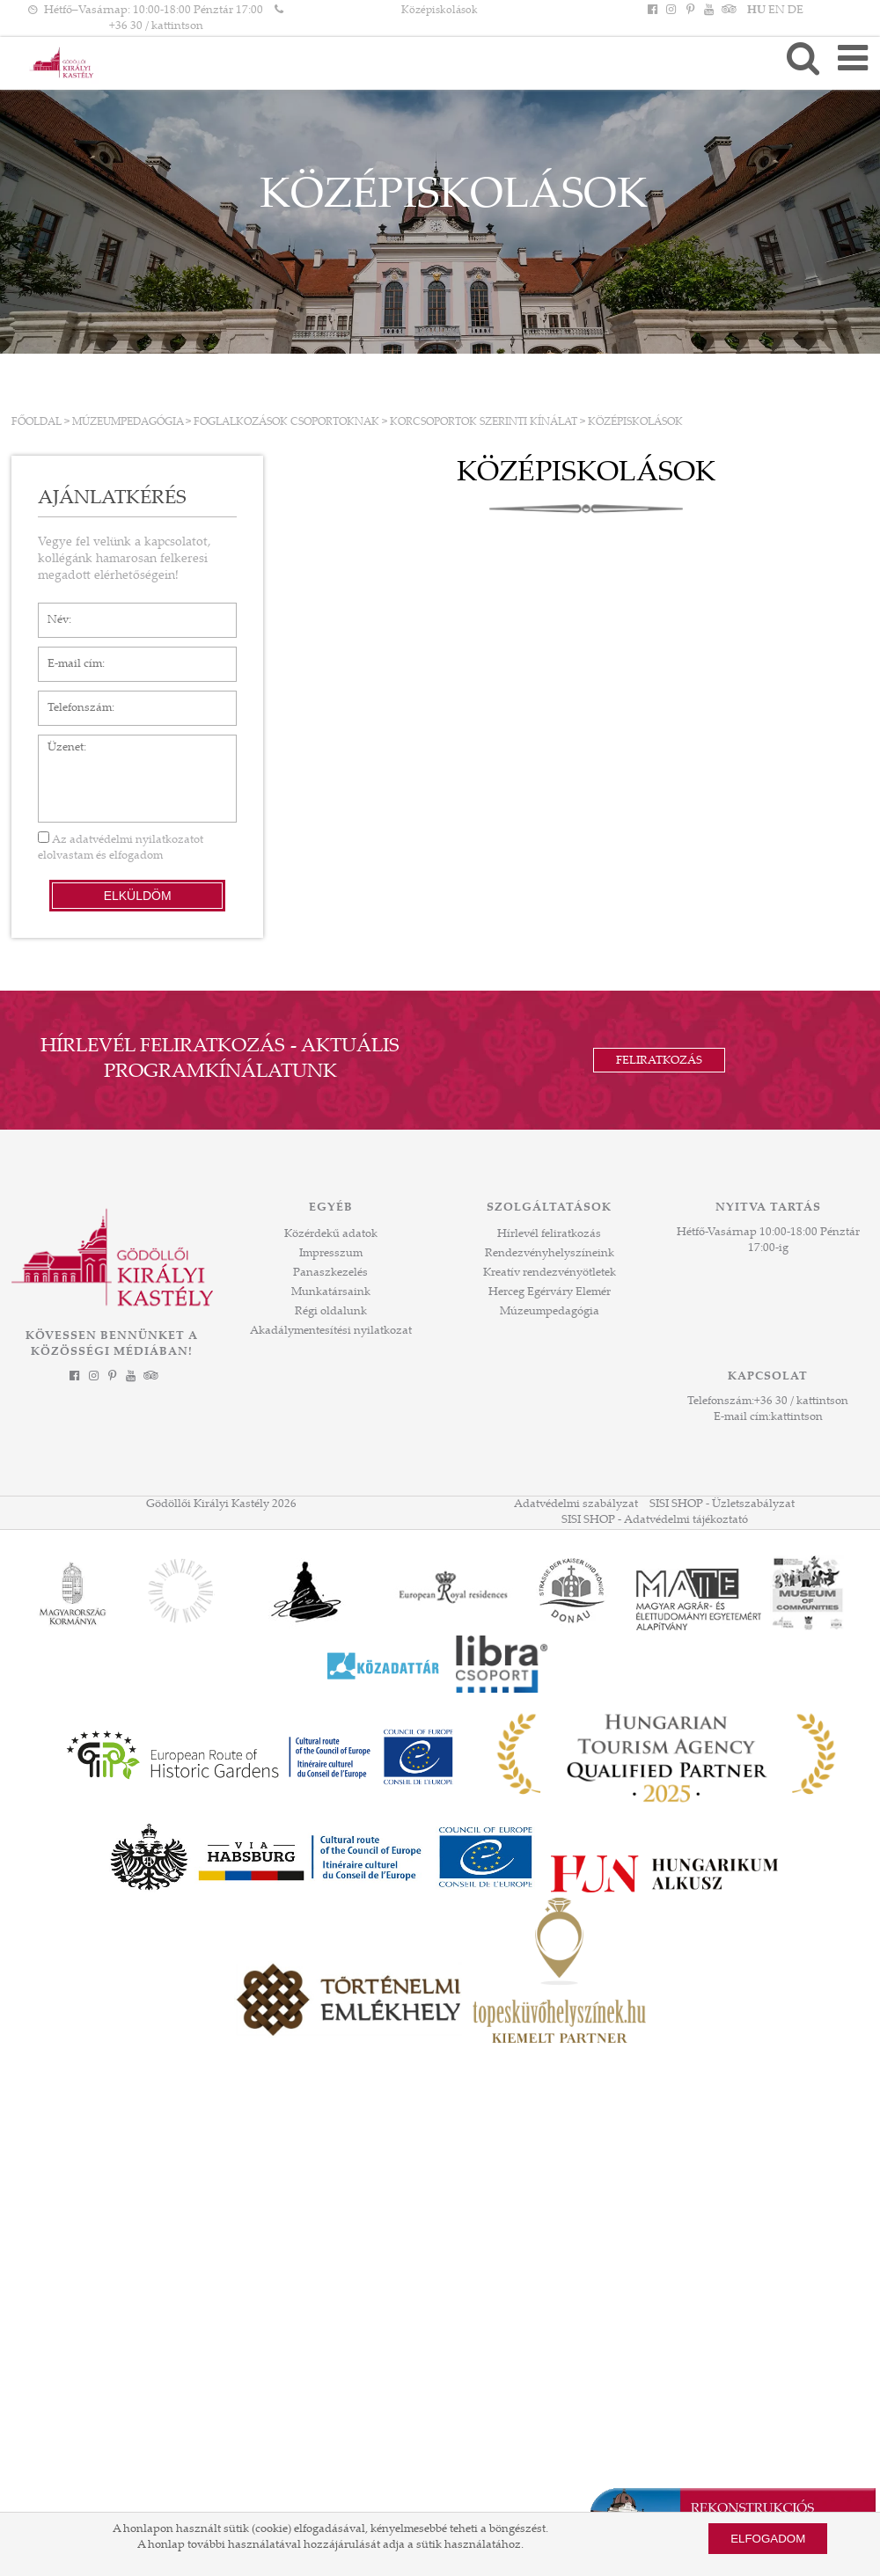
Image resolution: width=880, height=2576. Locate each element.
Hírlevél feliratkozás (549, 1234)
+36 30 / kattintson (801, 1401)
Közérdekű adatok (331, 1234)
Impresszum (331, 1254)
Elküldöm (138, 896)
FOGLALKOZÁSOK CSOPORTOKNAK (286, 422)
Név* (51, 611)
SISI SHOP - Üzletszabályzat (722, 1504)
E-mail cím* (68, 655)
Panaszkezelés (330, 1273)
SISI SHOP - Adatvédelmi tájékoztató (654, 1520)
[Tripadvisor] (727, 10)
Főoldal (36, 422)
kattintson (797, 1417)
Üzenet (57, 743)
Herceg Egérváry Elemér (549, 1292)
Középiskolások (635, 422)
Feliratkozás (659, 1061)
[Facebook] (653, 10)
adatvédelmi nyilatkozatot (136, 840)
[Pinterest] (690, 10)
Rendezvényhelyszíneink (549, 1254)
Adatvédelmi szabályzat (576, 1504)
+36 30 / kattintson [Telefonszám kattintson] (156, 26)
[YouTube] (708, 10)
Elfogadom (767, 2538)
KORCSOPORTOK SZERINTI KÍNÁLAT (483, 422)
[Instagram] (671, 10)
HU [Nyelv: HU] (756, 10)
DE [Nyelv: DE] (795, 10)
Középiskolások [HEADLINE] (439, 10)
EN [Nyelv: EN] (776, 10)
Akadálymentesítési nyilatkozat (331, 1331)
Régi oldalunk (331, 1312)
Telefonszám (71, 699)
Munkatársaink (330, 1292)
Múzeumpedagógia (127, 422)
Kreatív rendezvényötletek (549, 1273)
